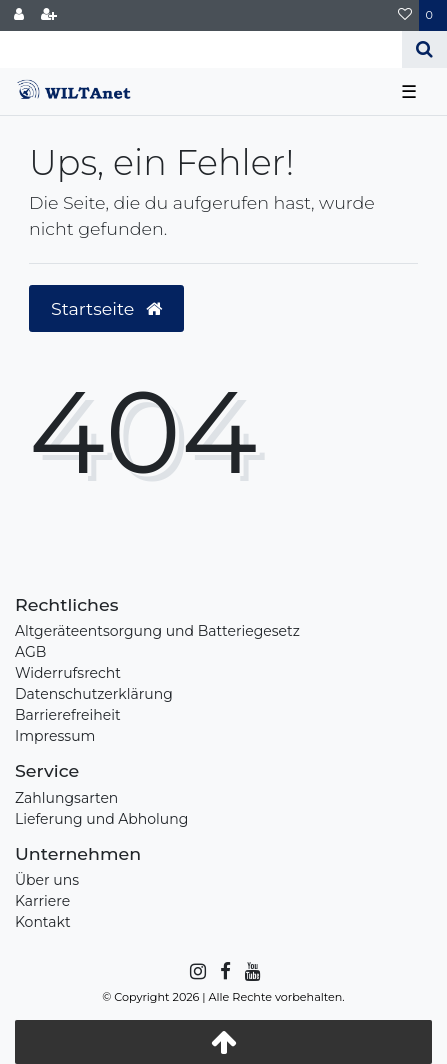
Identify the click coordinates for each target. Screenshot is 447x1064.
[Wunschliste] (405, 15)
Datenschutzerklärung (94, 694)
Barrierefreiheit (68, 715)
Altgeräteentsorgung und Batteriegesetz (157, 631)
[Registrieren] (49, 15)
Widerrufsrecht (68, 673)
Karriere (42, 901)
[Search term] (201, 49)
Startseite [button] (106, 308)
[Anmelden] (19, 15)
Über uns (47, 880)
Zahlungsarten (66, 798)
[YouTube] (251, 972)
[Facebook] (224, 972)
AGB (30, 652)
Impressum (55, 736)
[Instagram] (196, 972)
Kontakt (43, 922)
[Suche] (424, 49)
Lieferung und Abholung (101, 819)
